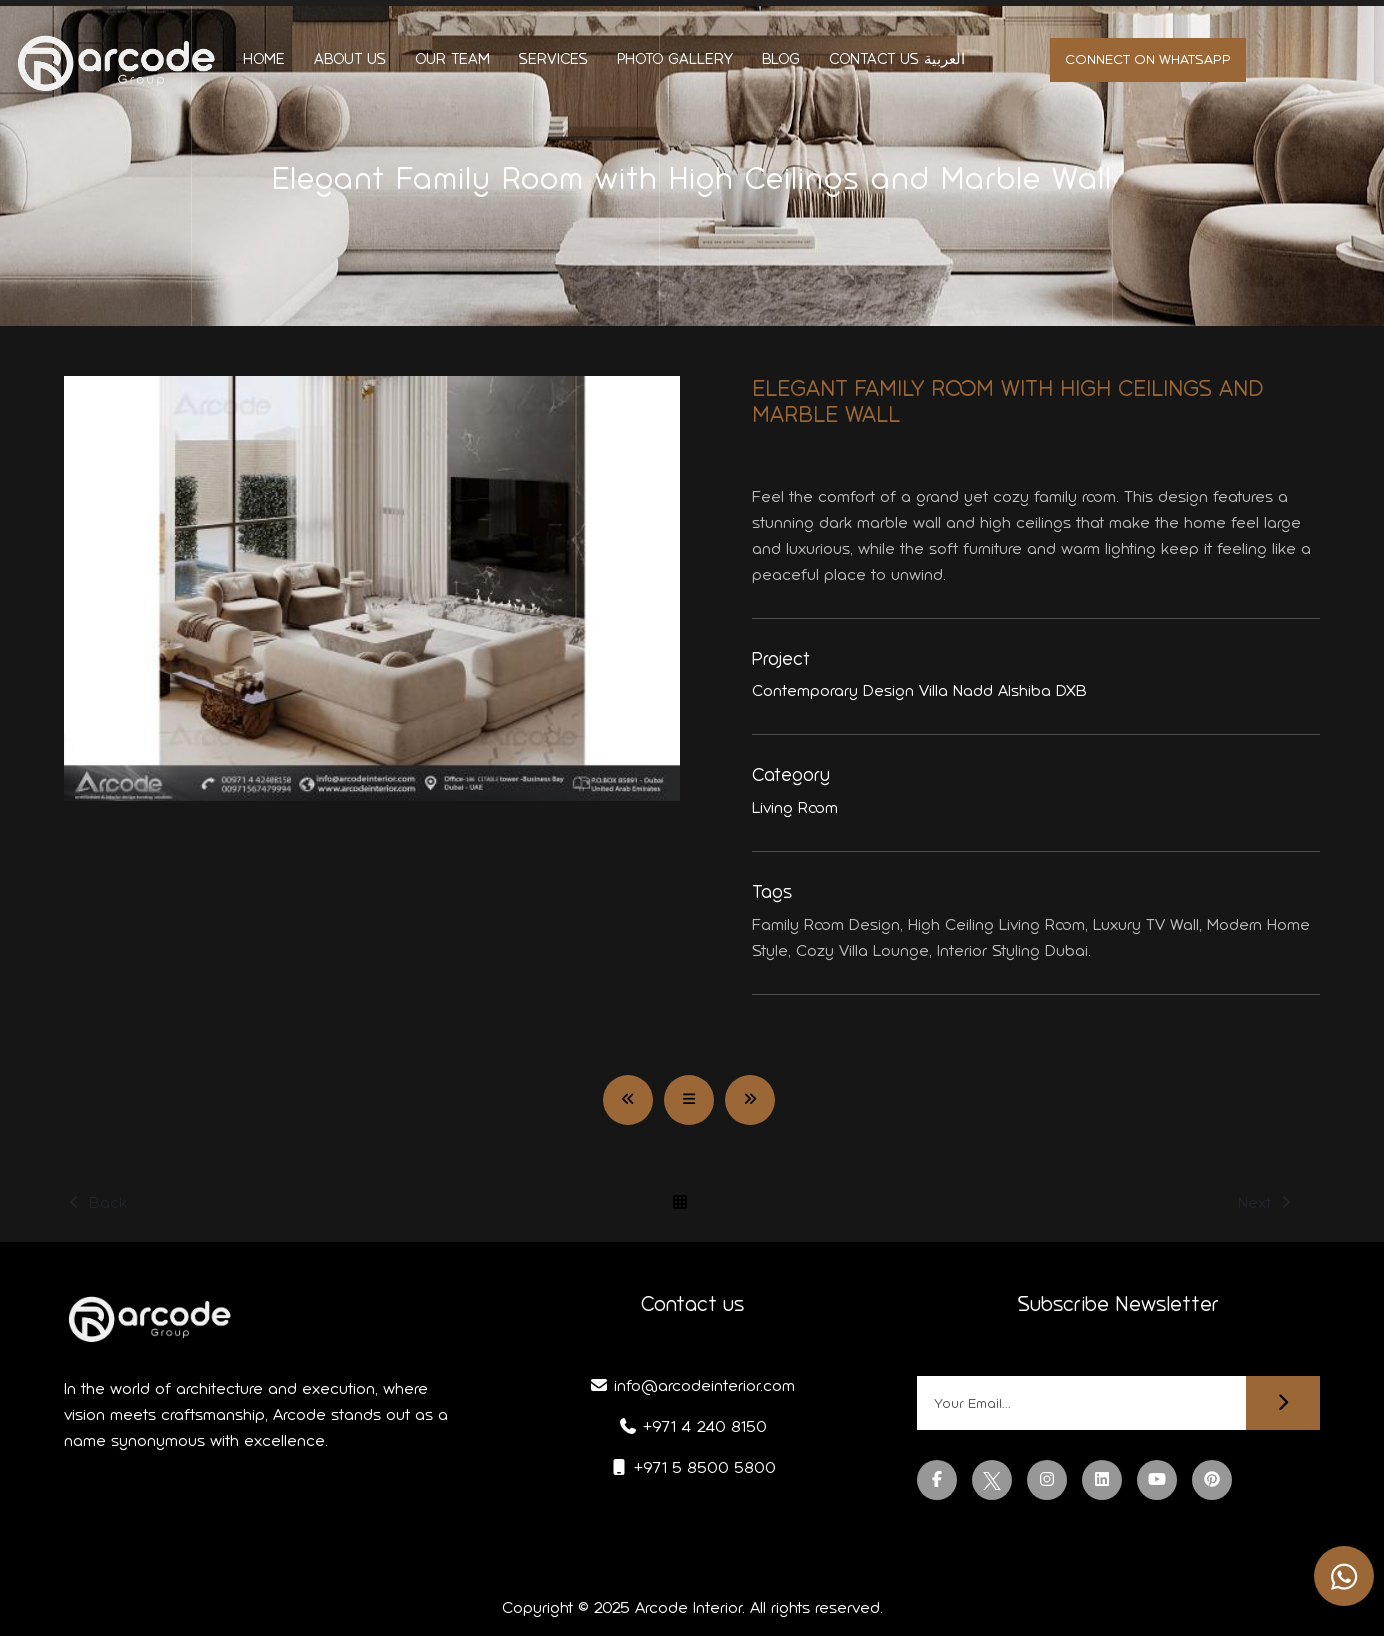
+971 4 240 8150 (692, 1426)
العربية (944, 59)
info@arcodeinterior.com (692, 1385)
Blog (781, 59)
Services (553, 59)
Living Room (795, 807)
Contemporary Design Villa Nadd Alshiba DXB (919, 690)
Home (264, 59)
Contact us (874, 59)
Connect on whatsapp (1148, 59)
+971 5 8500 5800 (692, 1467)
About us (350, 59)
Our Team (452, 59)
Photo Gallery (675, 59)
